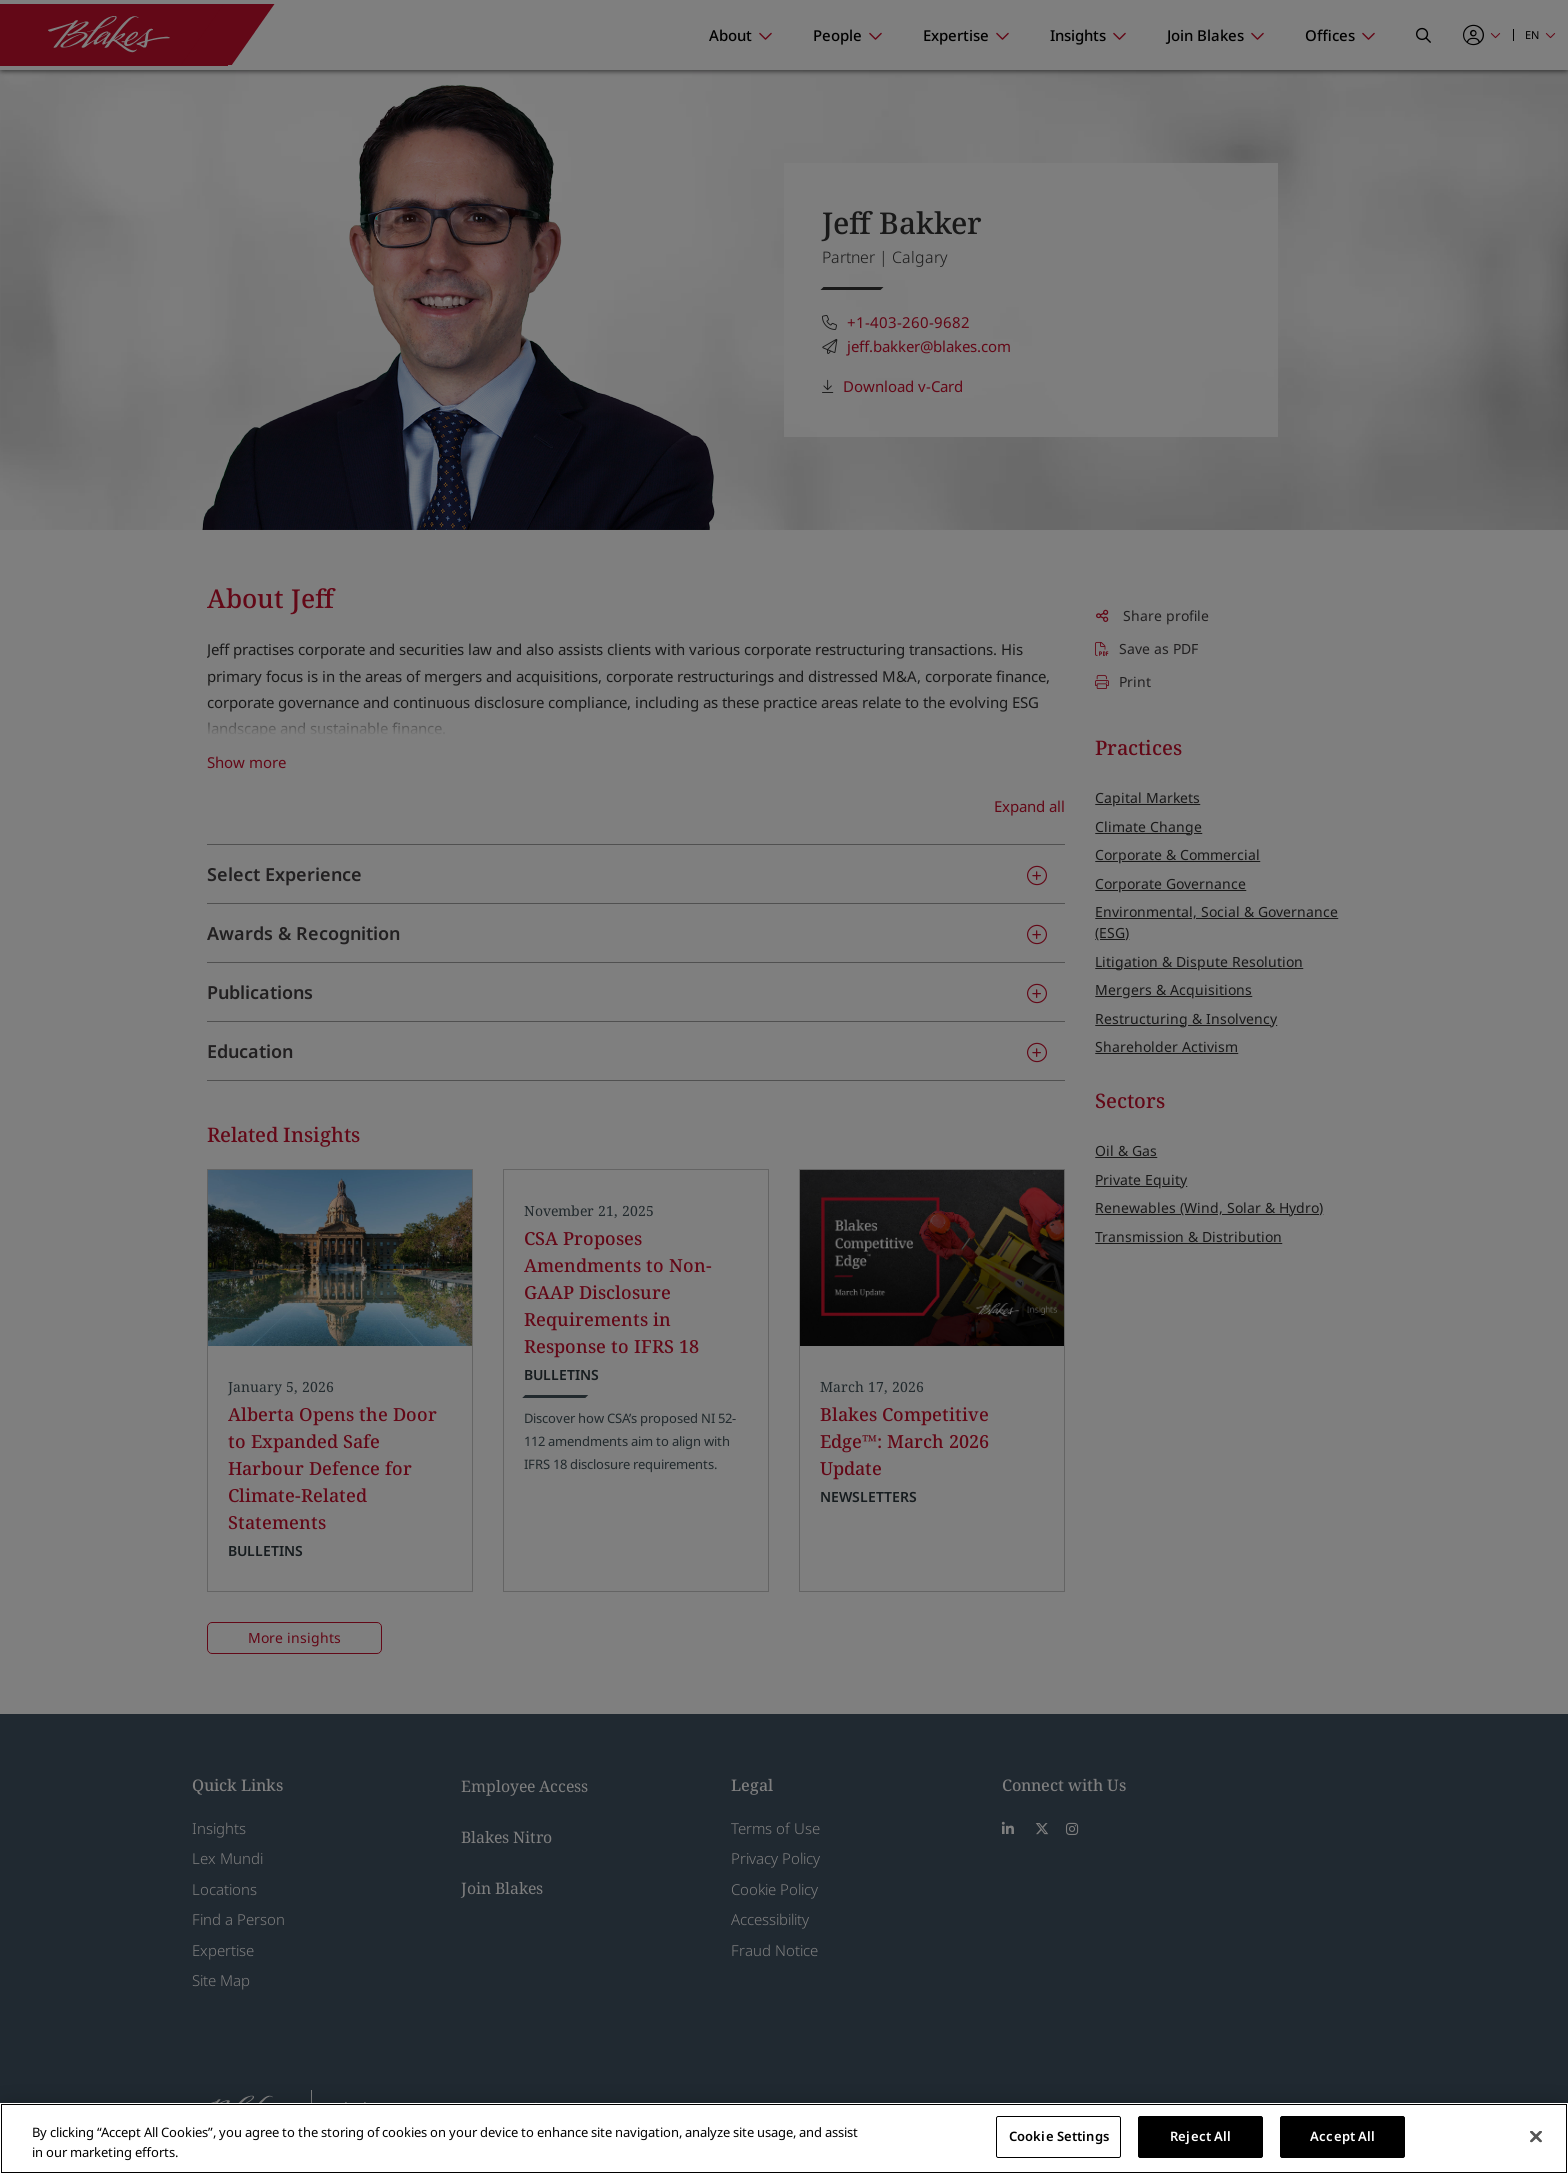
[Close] (1536, 2136)
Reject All (1200, 2136)
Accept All (1342, 2136)
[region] (784, 2138)
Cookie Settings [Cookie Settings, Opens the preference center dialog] (1059, 2136)
